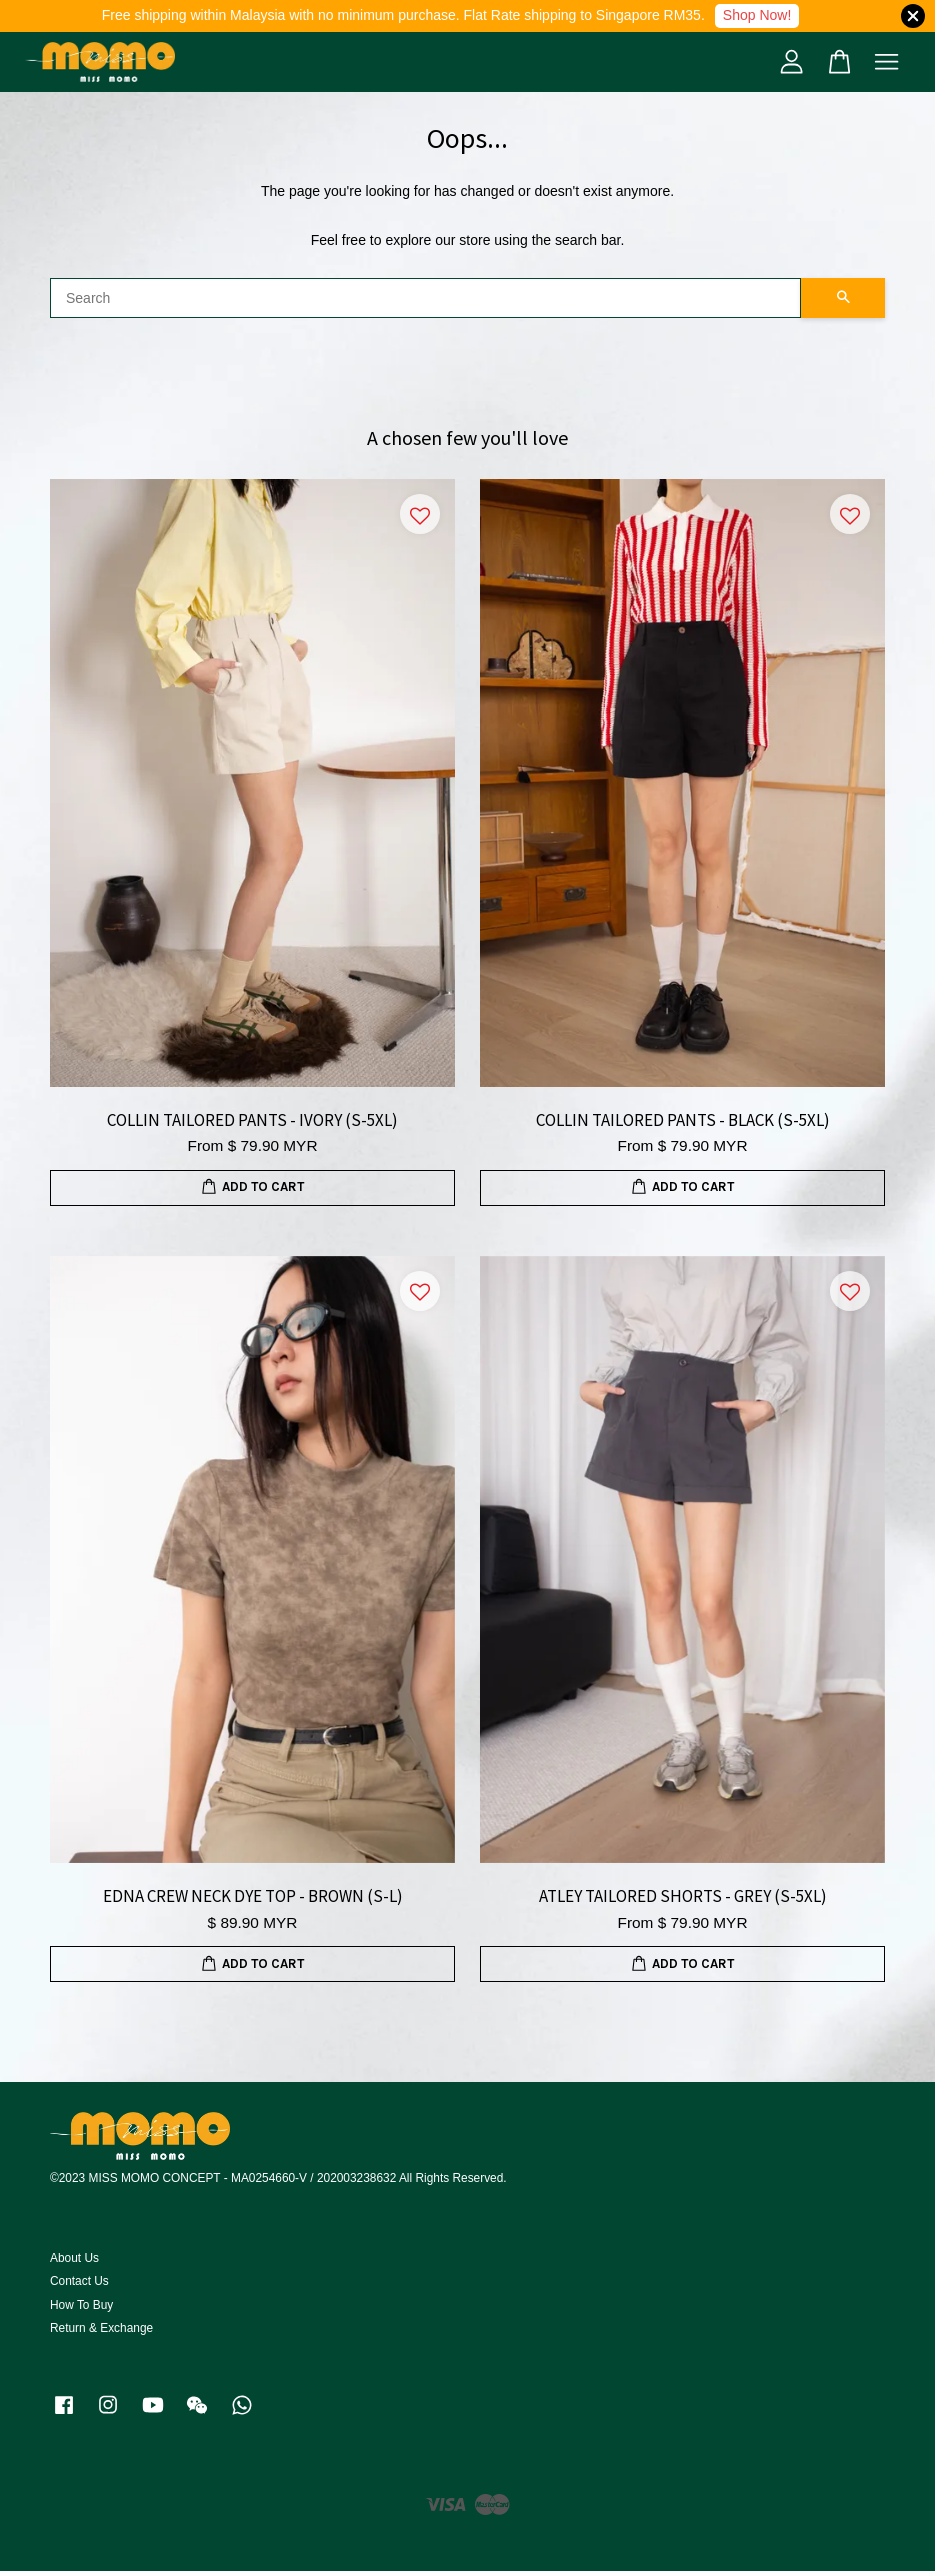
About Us (74, 2258)
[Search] (425, 298)
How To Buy (81, 2305)
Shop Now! (757, 15)
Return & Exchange (101, 2328)
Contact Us (79, 2281)
